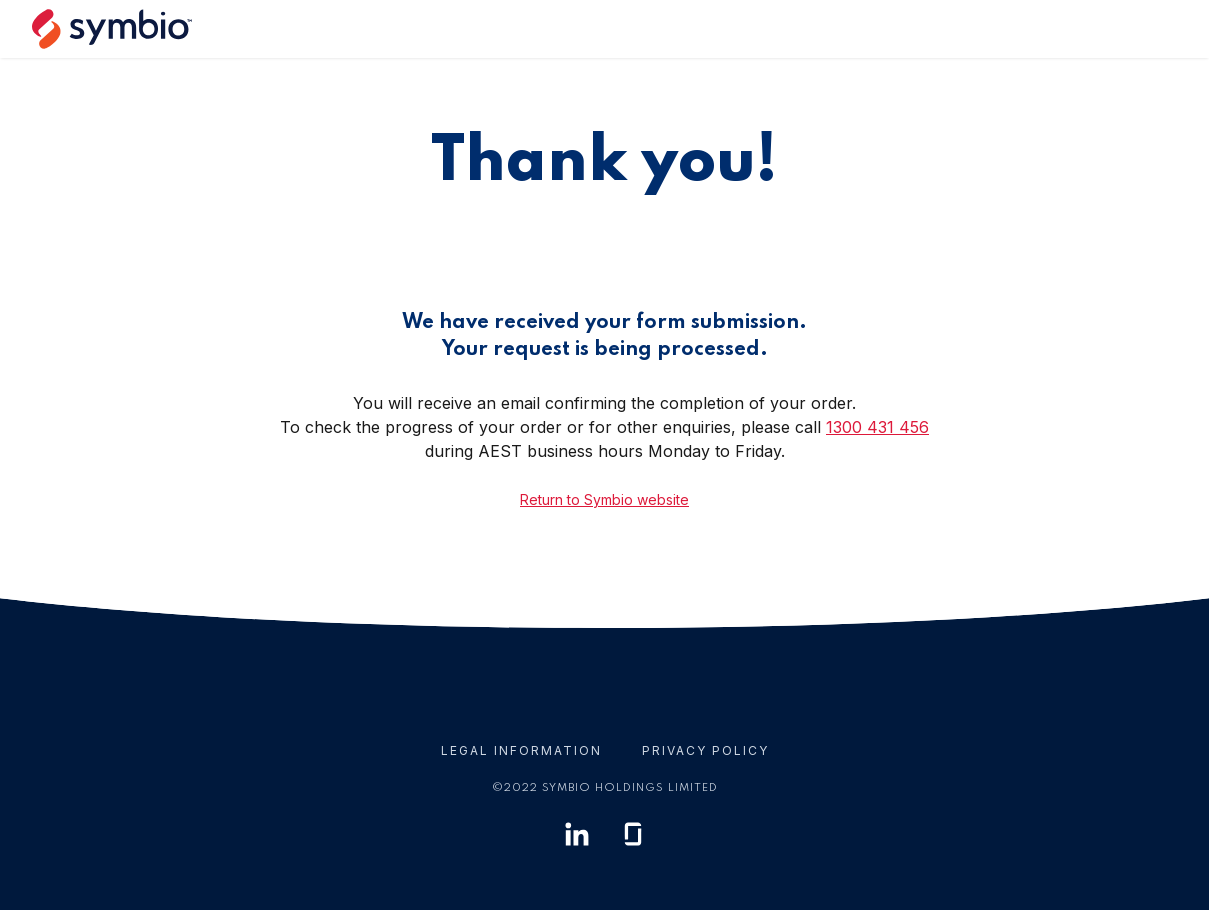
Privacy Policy (705, 750)
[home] (120, 29)
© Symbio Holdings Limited (605, 788)
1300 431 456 (877, 427)
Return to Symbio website (604, 499)
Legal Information (521, 750)
